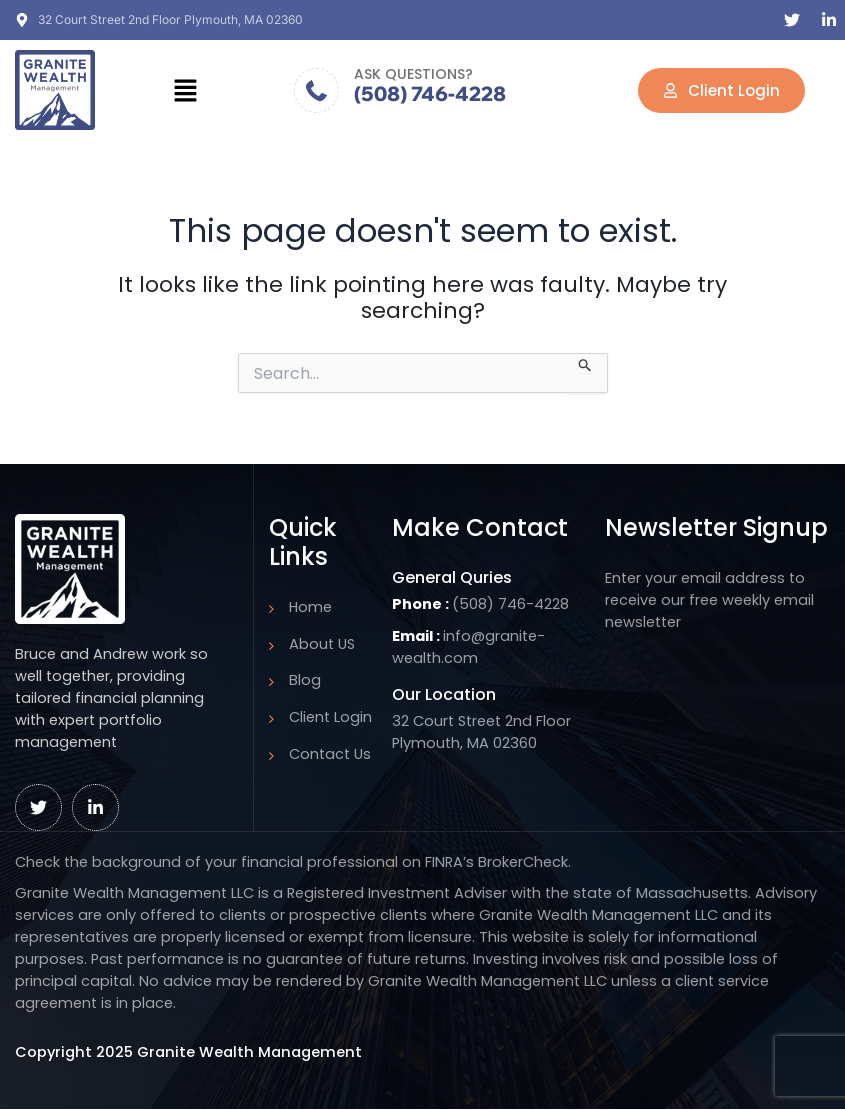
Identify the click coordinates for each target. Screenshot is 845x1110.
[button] (185, 90)
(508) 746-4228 (430, 93)
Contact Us (330, 754)
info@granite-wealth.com (468, 647)
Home (310, 607)
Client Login (330, 717)
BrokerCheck (523, 862)
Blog (305, 680)
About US (322, 644)
